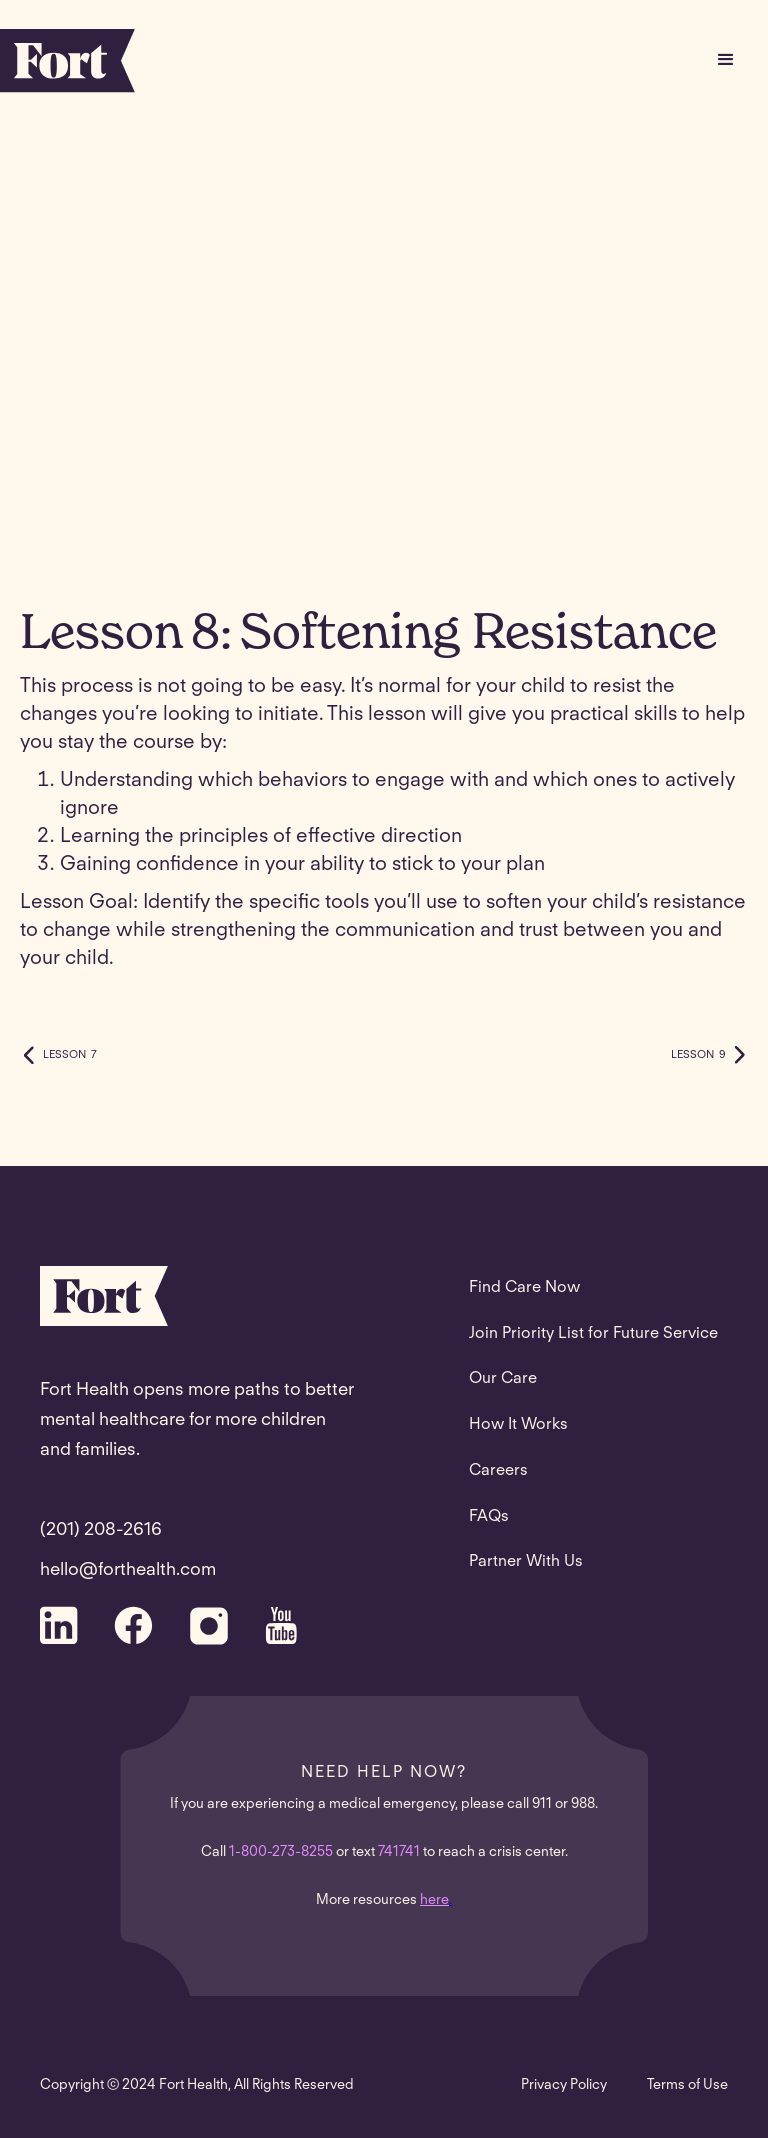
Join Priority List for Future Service (593, 1334)
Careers (498, 1471)
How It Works (518, 1425)
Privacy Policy (564, 2086)
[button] (726, 60)
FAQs (489, 1517)
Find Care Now (524, 1288)
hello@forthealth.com (128, 1571)
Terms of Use (687, 2086)
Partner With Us (526, 1562)
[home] (67, 60)
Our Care (503, 1379)
